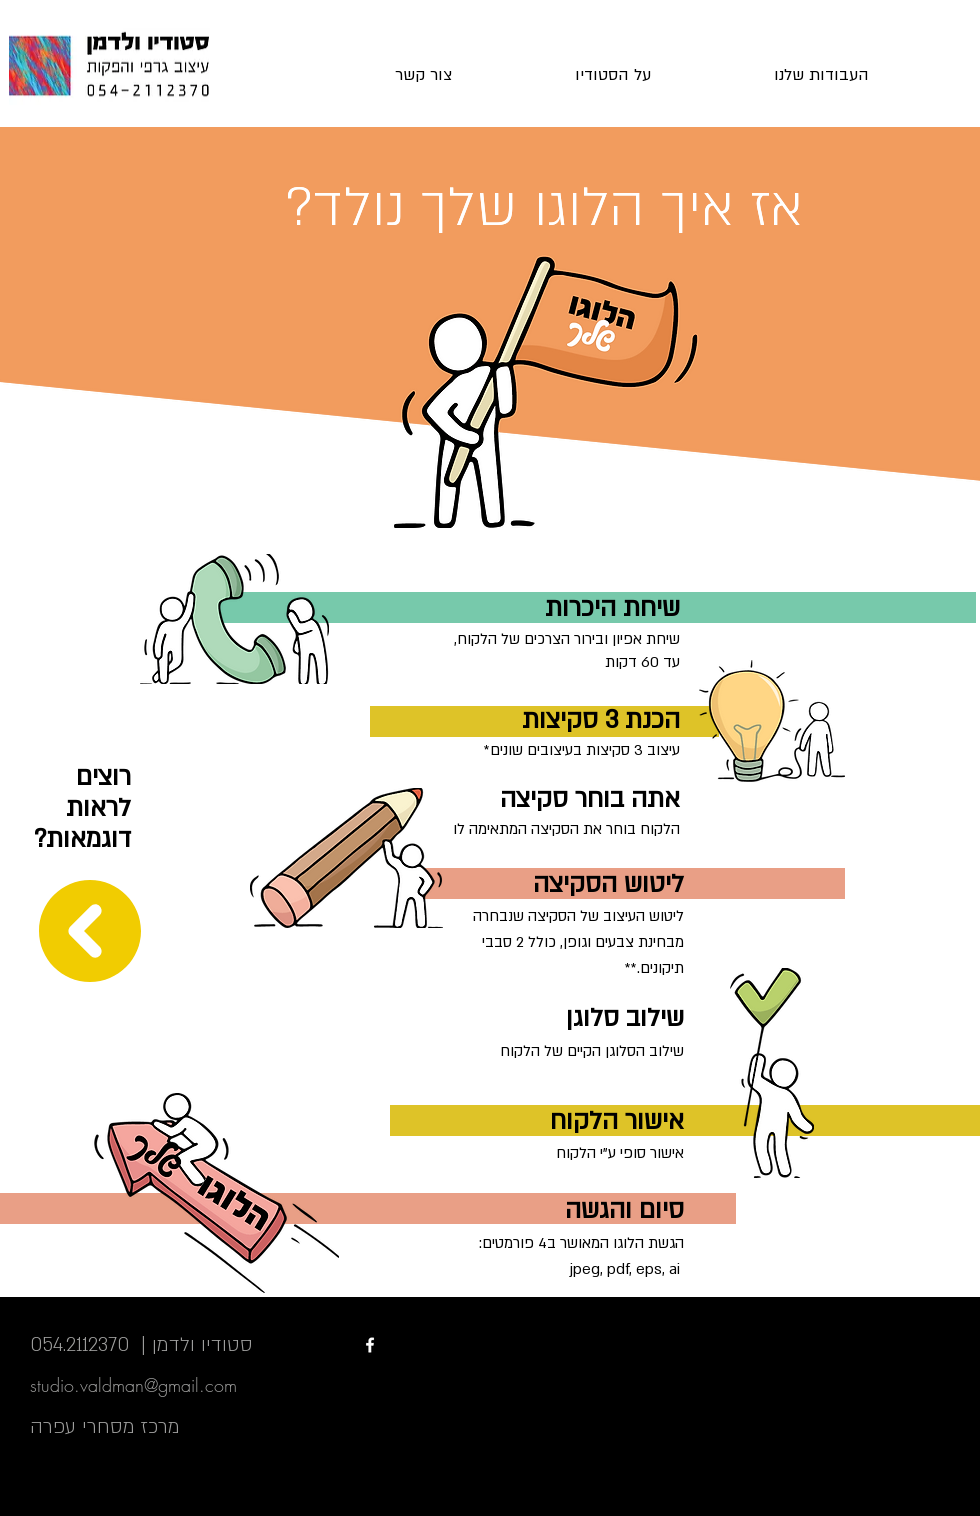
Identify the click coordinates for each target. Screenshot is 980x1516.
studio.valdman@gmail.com (133, 1385)
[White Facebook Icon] (370, 1345)
